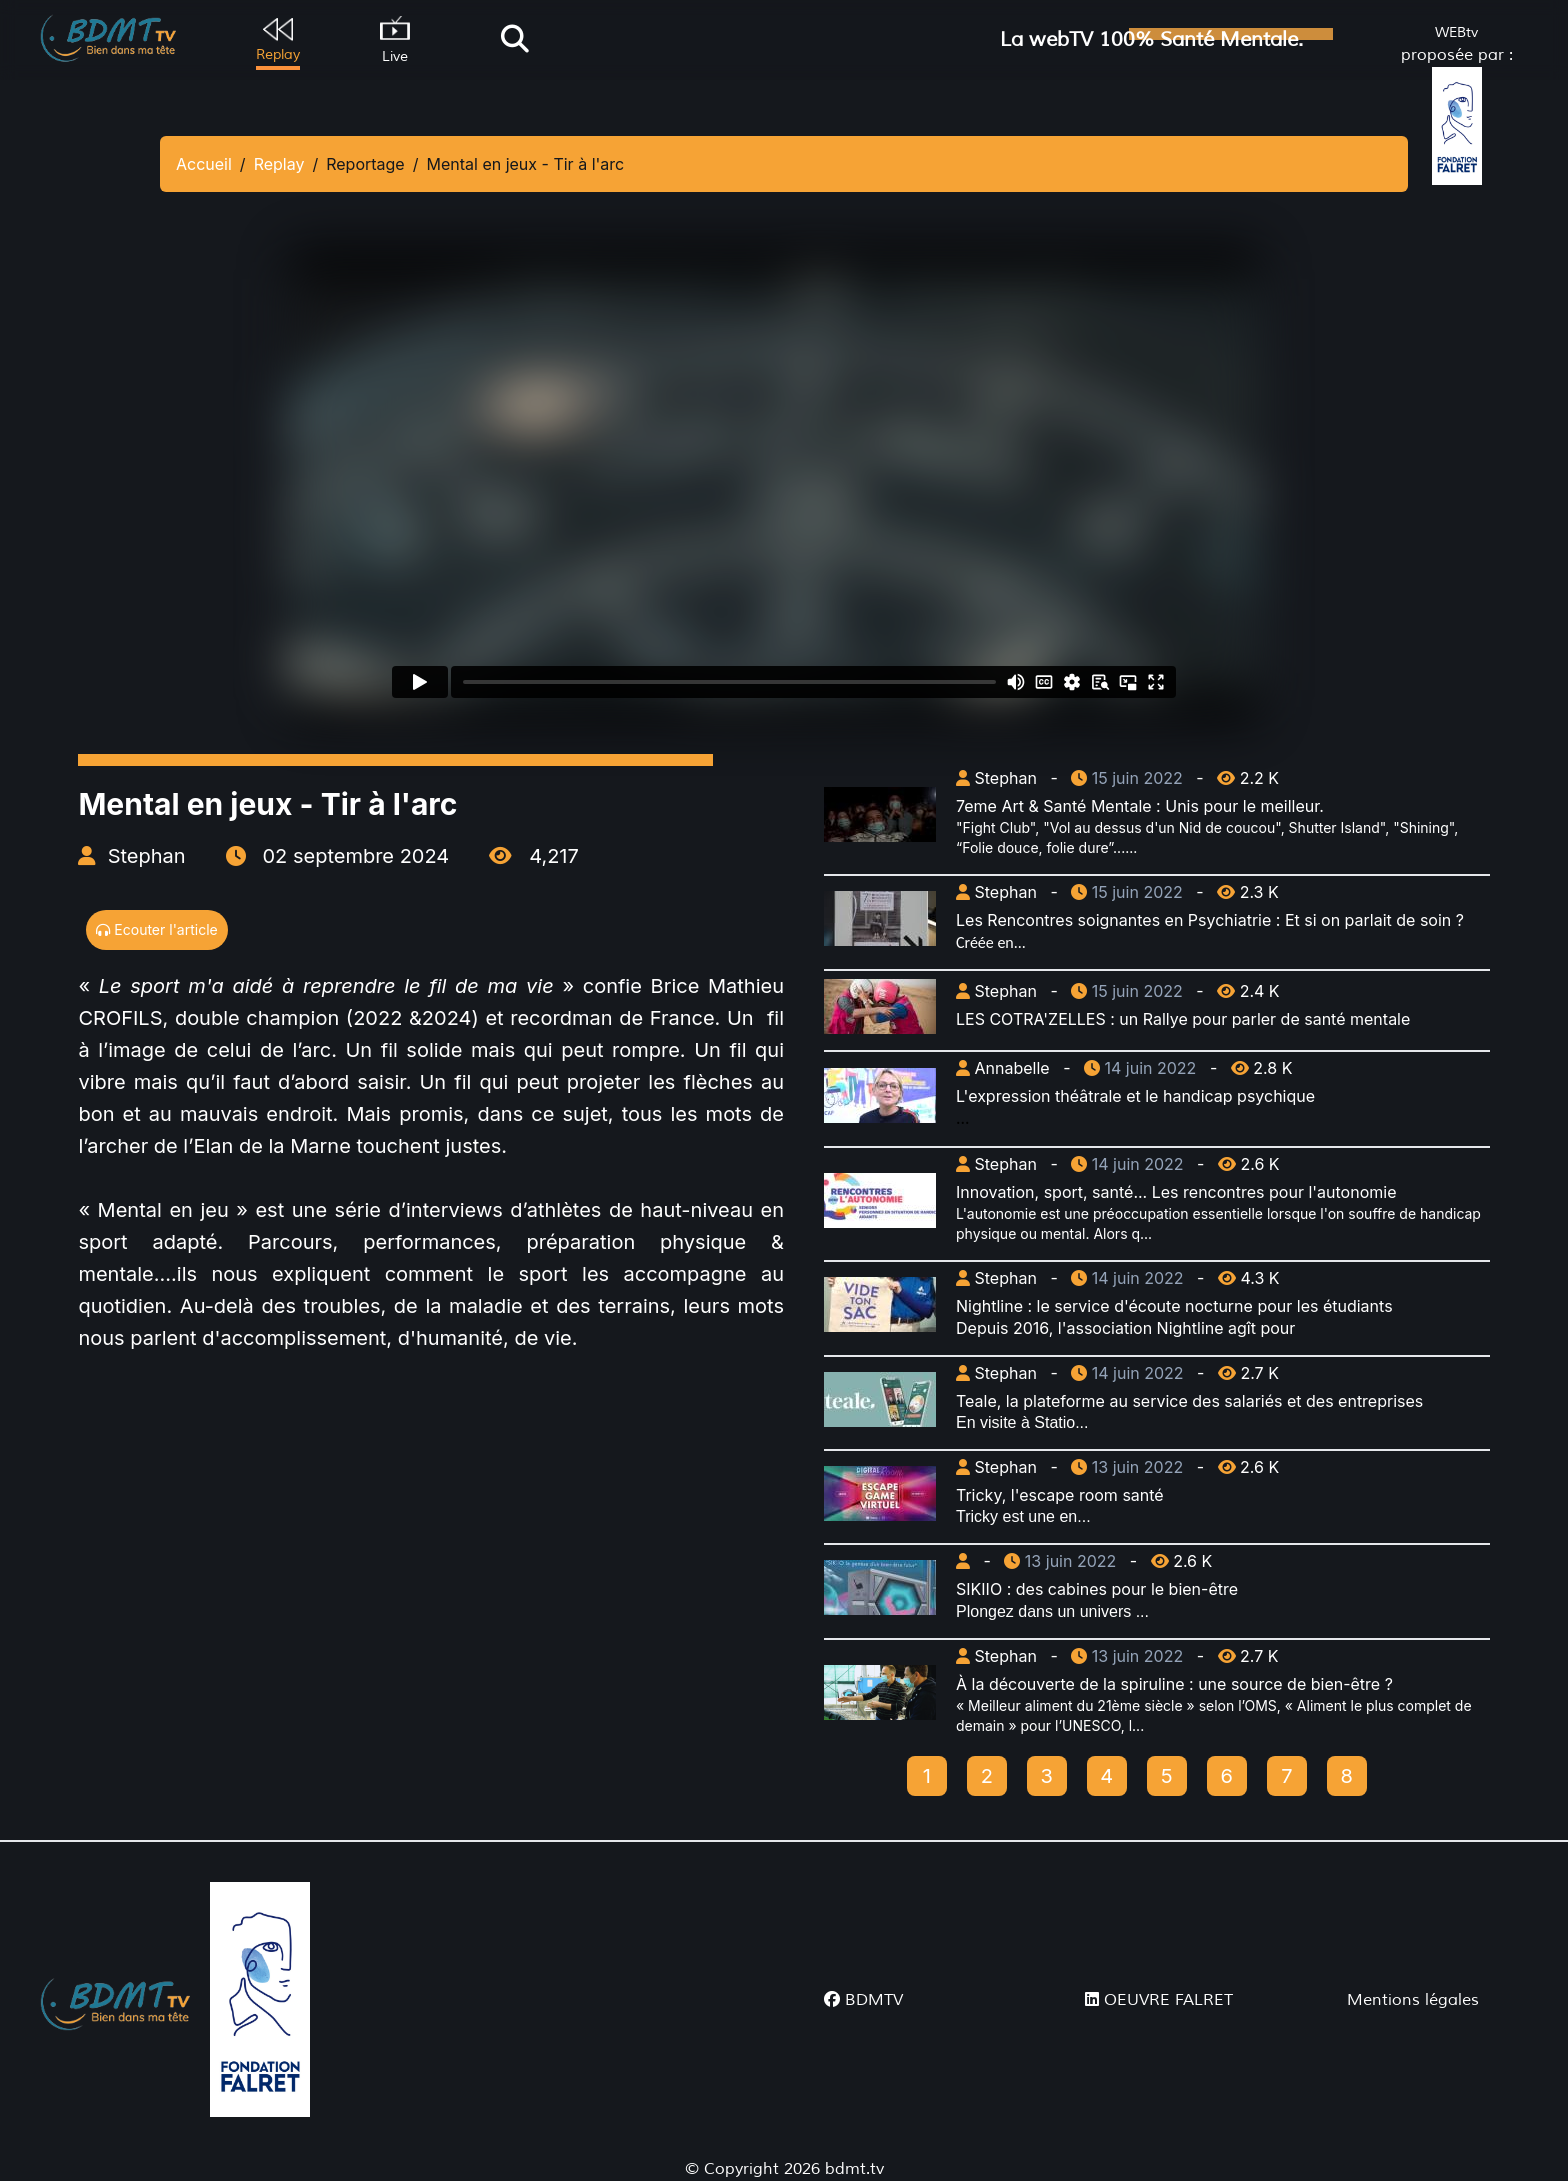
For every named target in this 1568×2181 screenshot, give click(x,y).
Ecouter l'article (156, 929)
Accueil (204, 164)
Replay (279, 164)
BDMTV (863, 2000)
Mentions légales (1413, 2000)
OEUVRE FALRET (1159, 2000)
